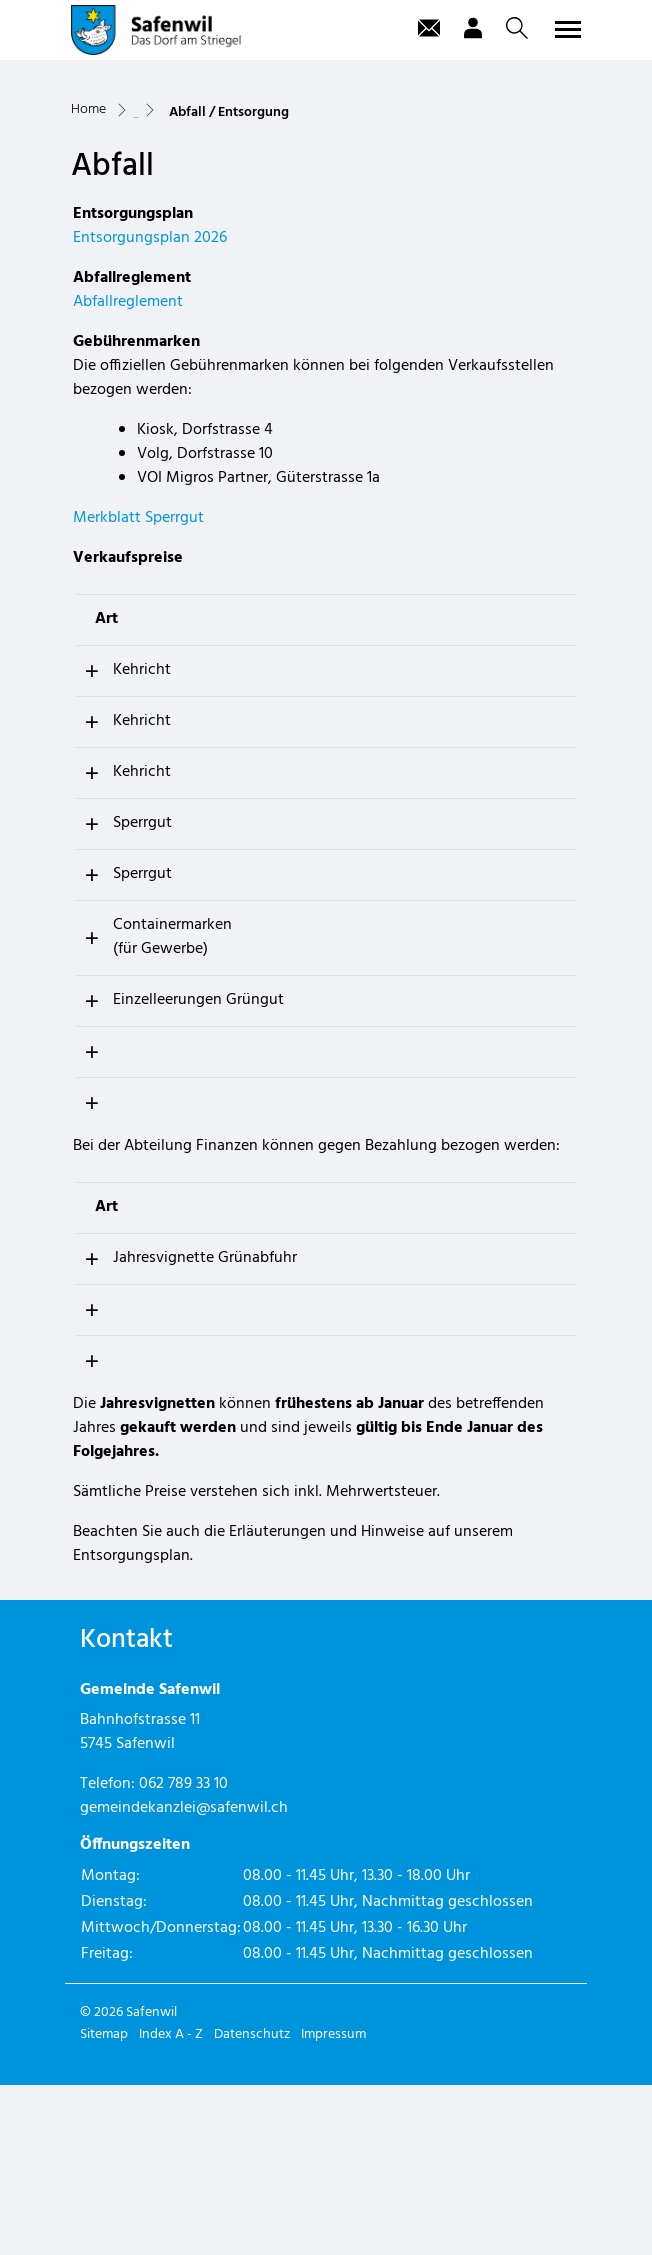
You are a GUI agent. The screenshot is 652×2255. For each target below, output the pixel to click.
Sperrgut (120, 969)
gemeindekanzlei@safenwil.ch (184, 1978)
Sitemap (104, 2204)
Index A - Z (171, 2204)
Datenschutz (252, 2204)
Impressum (333, 2204)
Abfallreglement (128, 448)
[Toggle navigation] (565, 29)
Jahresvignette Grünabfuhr (187, 1428)
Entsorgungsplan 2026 (150, 384)
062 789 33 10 (183, 1954)
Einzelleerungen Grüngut (145, 1158)
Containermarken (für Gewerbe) (150, 1083)
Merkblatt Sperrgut (138, 664)
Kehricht (120, 816)
